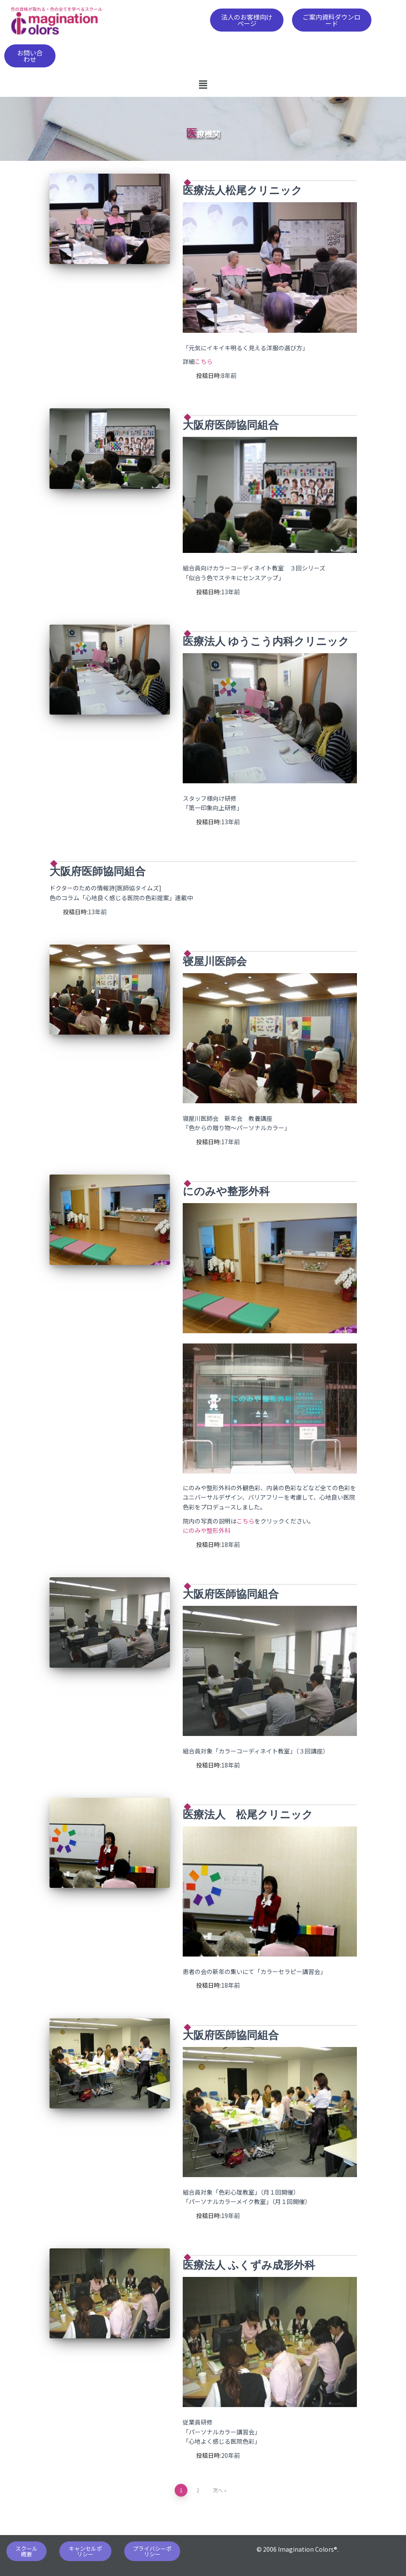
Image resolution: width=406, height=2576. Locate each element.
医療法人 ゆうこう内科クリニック (266, 641)
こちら (204, 361)
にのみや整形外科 (226, 1191)
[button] (246, 20)
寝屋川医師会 (215, 961)
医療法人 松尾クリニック (248, 1814)
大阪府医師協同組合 (231, 425)
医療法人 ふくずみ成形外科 (249, 2265)
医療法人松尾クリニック (242, 190)
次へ (218, 2490)
